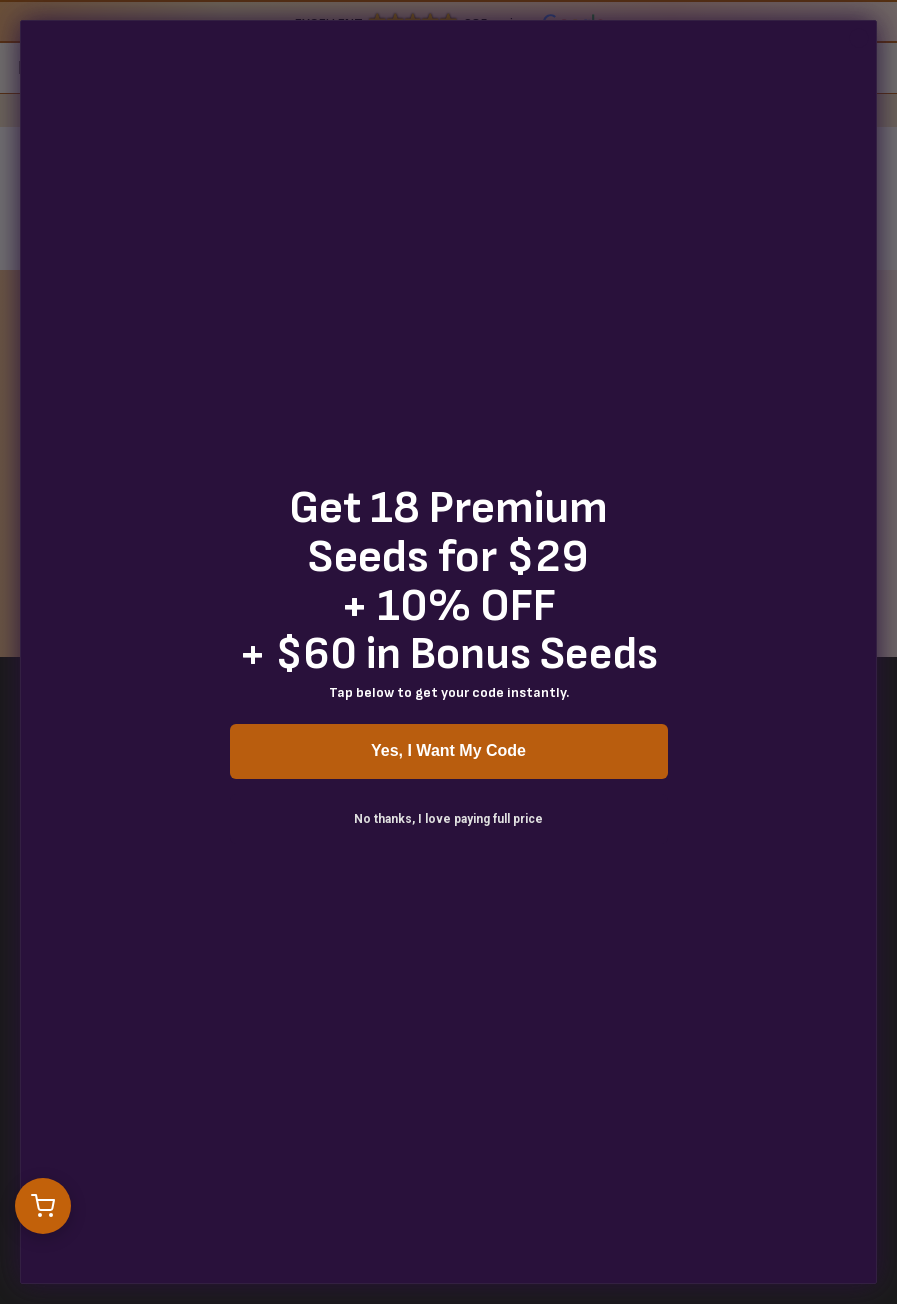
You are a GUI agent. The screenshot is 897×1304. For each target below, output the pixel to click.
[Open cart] (43, 1206)
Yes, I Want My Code (448, 750)
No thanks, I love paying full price (448, 819)
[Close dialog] (859, 38)
